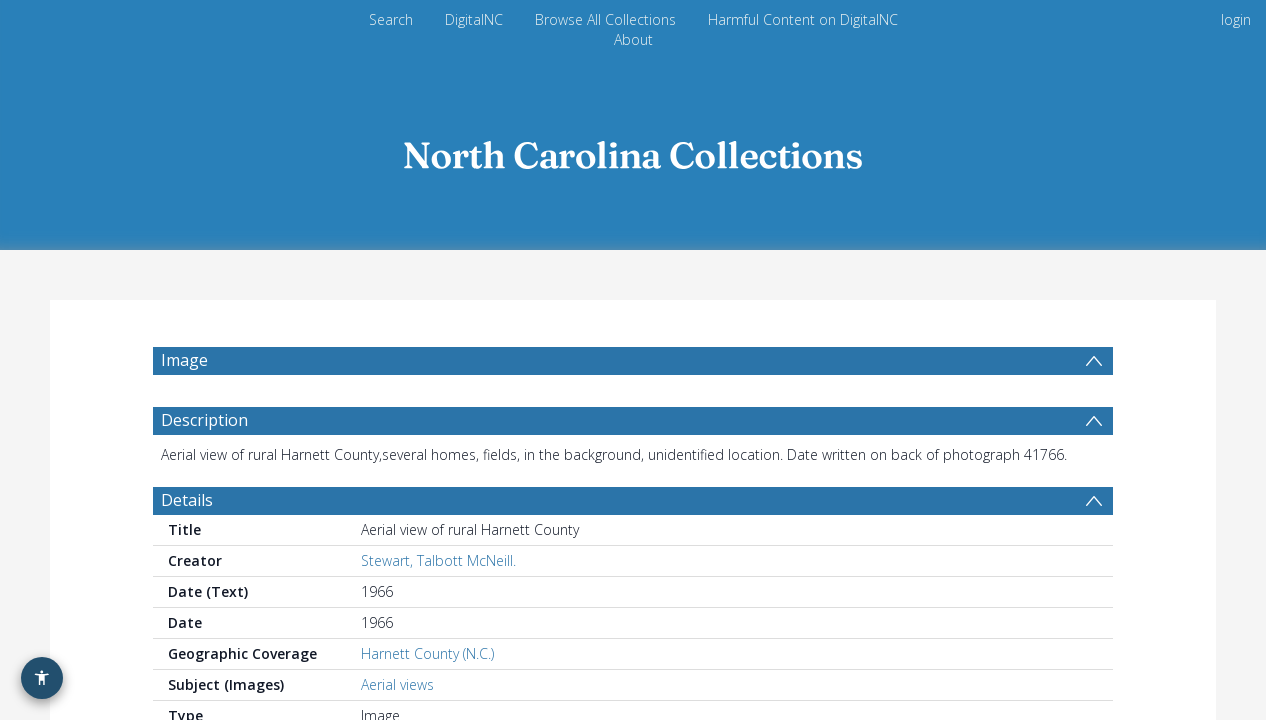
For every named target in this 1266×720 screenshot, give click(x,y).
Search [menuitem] (391, 19)
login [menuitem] (1236, 19)
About (633, 39)
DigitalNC (474, 19)
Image (184, 360)
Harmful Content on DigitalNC (803, 19)
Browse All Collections (605, 19)
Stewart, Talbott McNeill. (438, 608)
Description (204, 468)
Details (187, 548)
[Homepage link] (633, 149)
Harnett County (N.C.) (427, 701)
